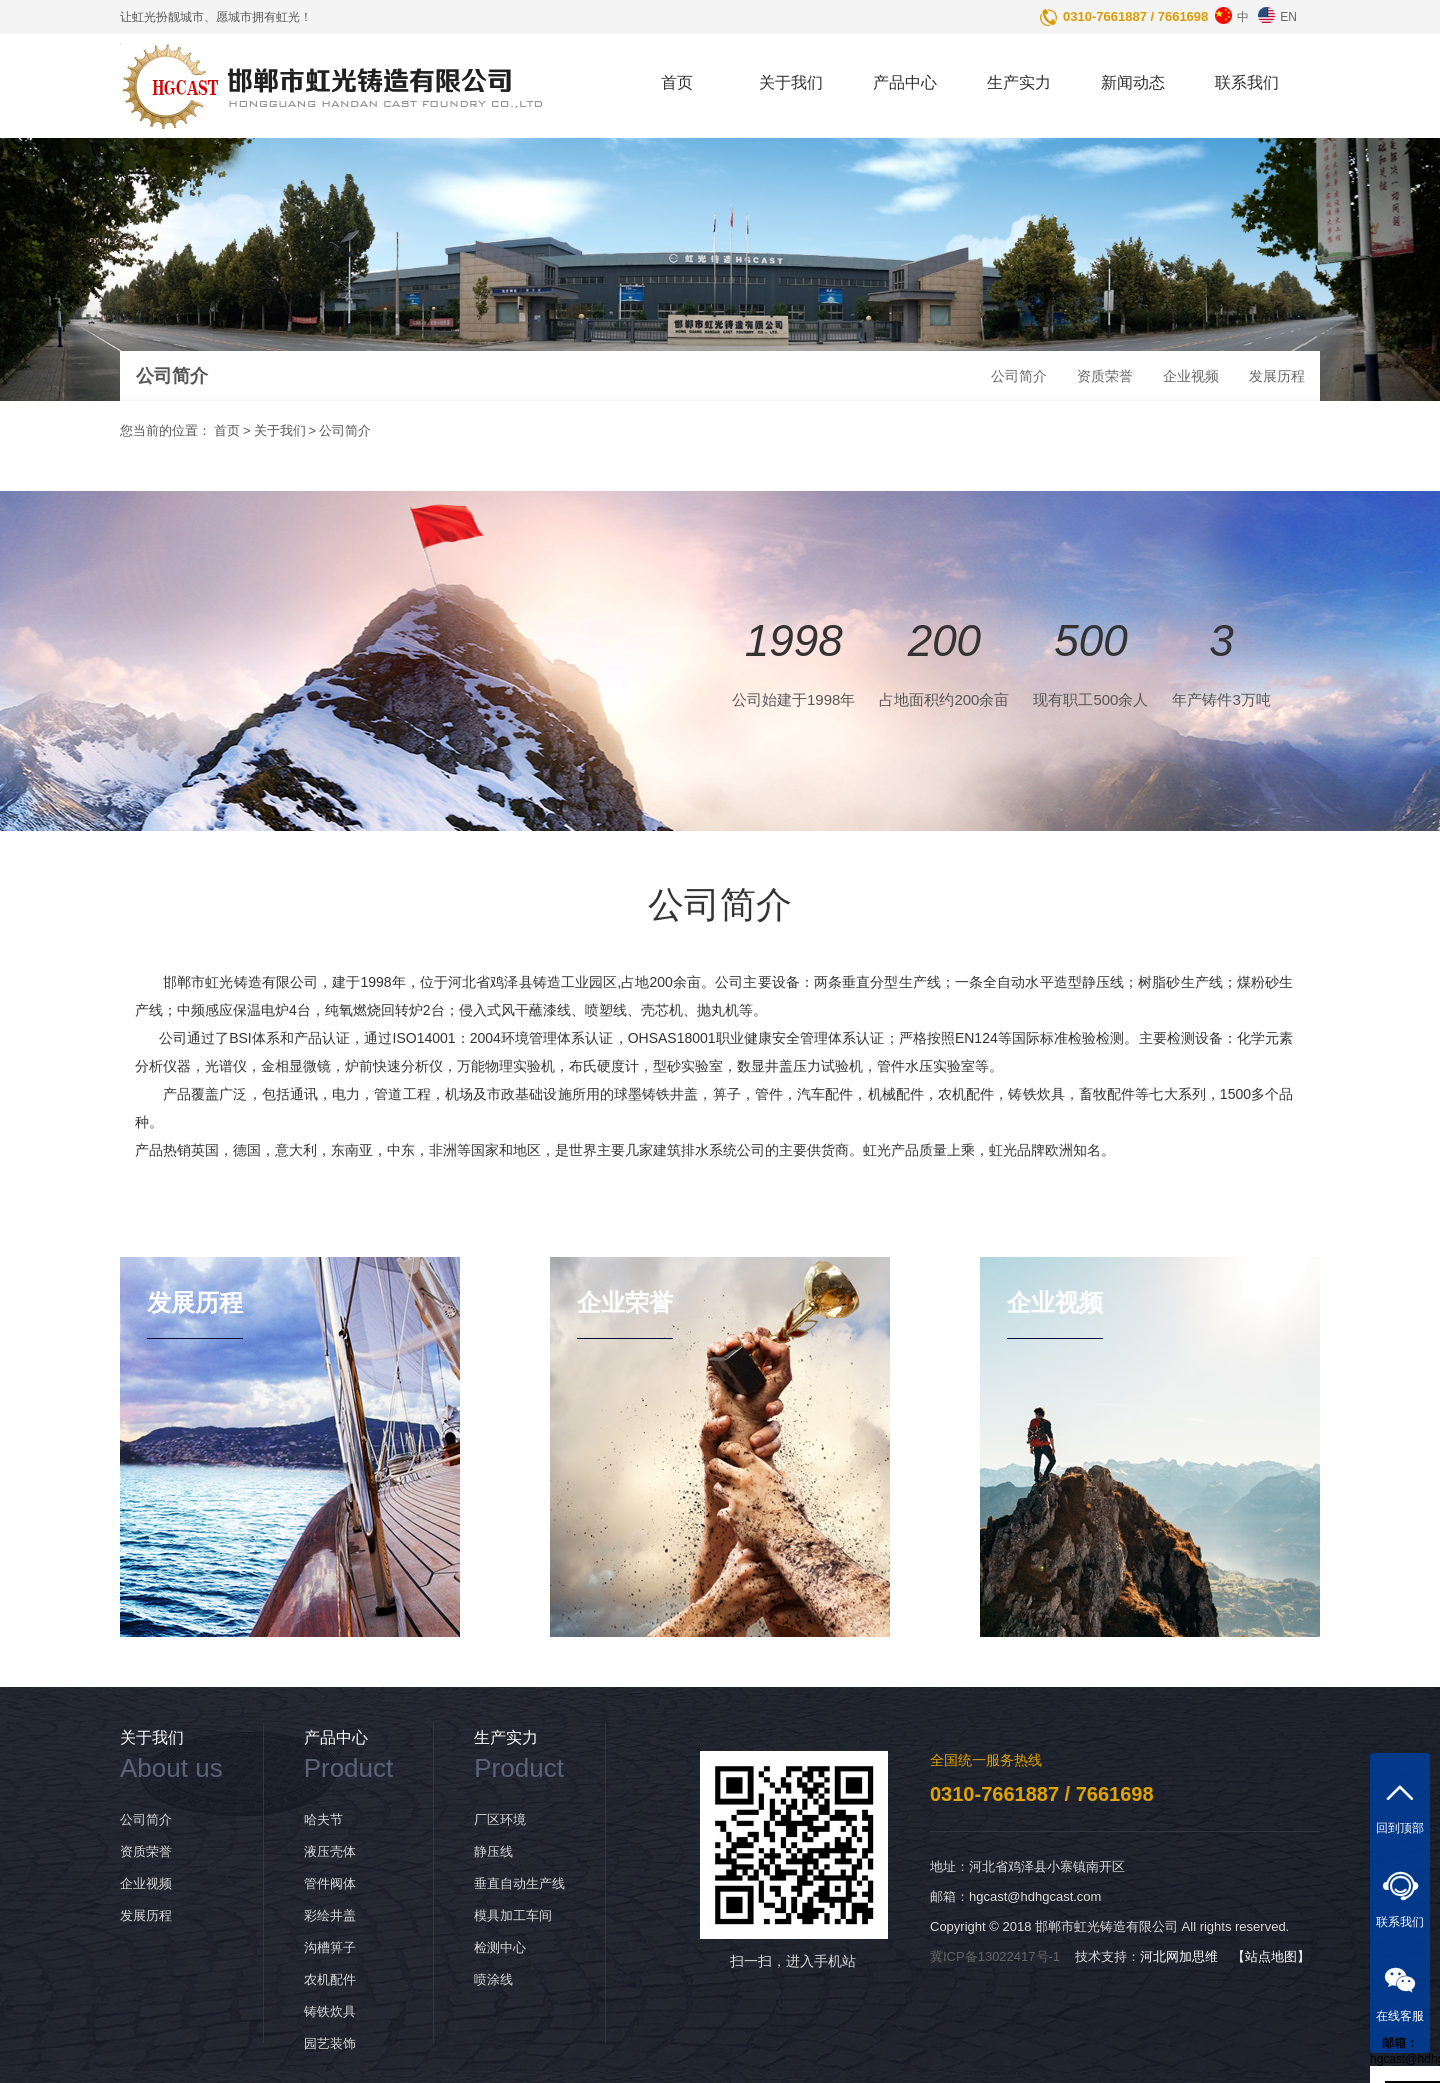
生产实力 (1019, 82)
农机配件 (330, 1979)
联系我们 (1247, 82)
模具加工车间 (513, 1915)
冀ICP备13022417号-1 (995, 1956)
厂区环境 (500, 1819)
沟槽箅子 (330, 1947)
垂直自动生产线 (519, 1883)
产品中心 (905, 82)
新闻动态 (1133, 82)
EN (1275, 12)
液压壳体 (330, 1851)
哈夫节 (323, 1819)
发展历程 (1277, 376)
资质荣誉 (1105, 376)
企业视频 (1191, 376)
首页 (677, 82)
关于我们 (791, 82)
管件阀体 (330, 1883)
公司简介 (1019, 376)
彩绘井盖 (330, 1915)
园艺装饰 (330, 2043)
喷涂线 (493, 1979)
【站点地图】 (1271, 1956)
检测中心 (500, 1947)
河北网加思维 (1179, 1956)
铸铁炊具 (330, 2011)
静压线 (493, 1851)
